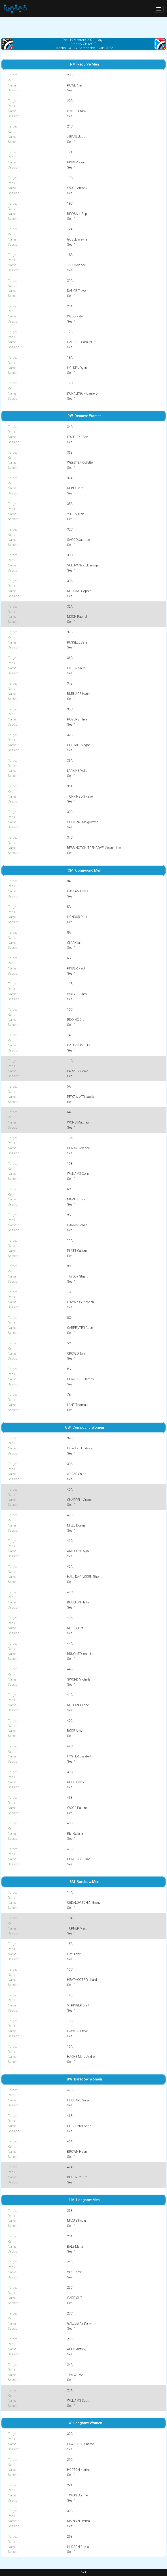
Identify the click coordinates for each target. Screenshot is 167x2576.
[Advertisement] (83, 27)
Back (84, 2572)
